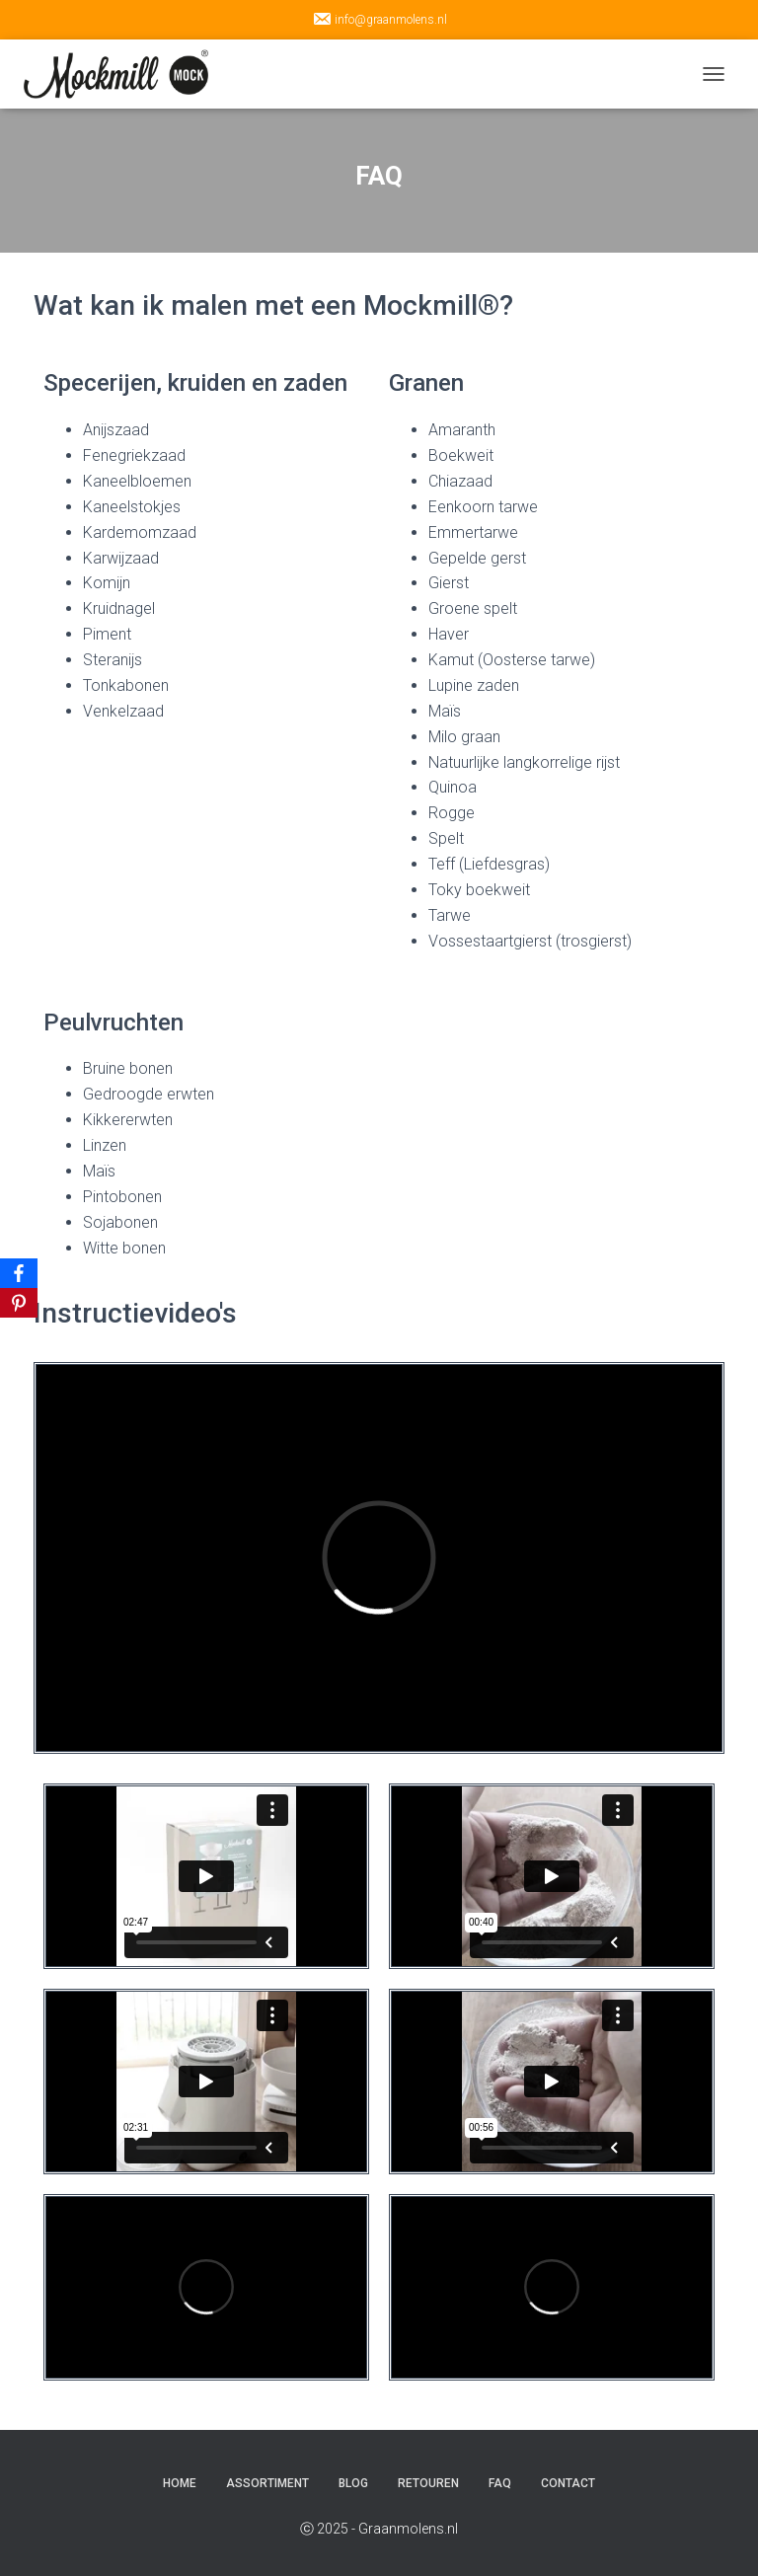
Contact (568, 2483)
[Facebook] (19, 1273)
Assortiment (267, 2483)
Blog (353, 2483)
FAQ (500, 2483)
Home (179, 2483)
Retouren (428, 2483)
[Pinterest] (19, 1303)
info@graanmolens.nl (379, 19)
